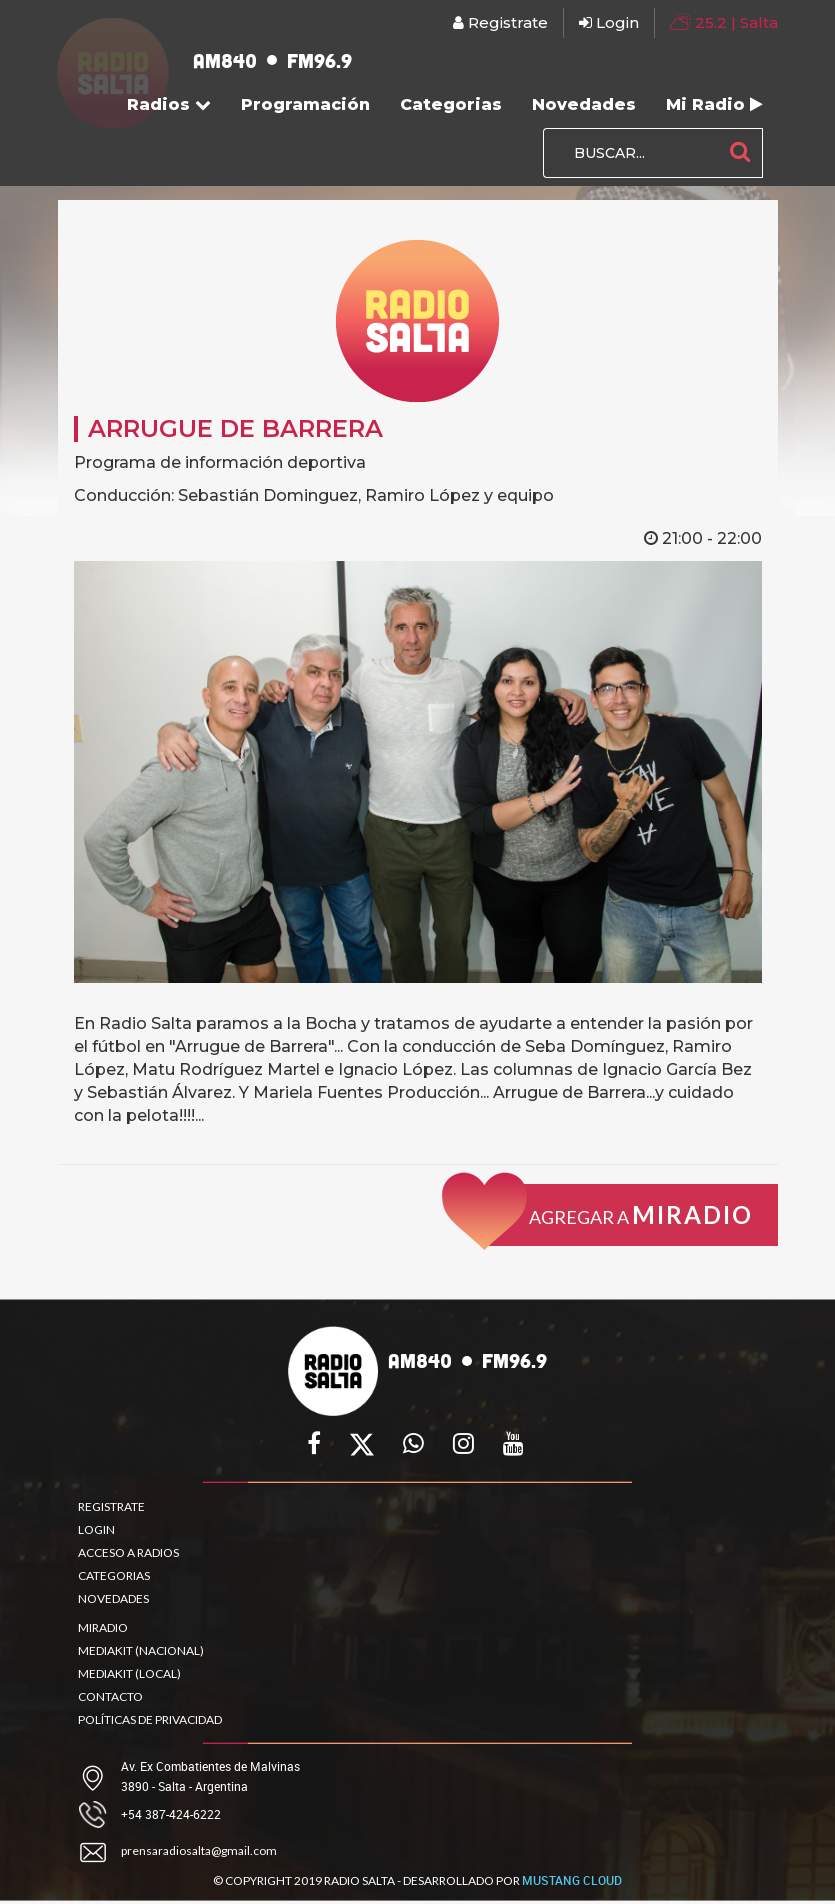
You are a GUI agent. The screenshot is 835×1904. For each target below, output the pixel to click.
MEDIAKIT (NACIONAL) (141, 1650)
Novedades (584, 104)
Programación (305, 104)
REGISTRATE (111, 1506)
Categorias (451, 104)
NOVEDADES (113, 1598)
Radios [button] (169, 104)
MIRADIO (103, 1627)
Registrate (500, 22)
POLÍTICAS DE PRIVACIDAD (150, 1719)
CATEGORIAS (114, 1575)
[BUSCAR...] (630, 153)
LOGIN (96, 1529)
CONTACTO (110, 1696)
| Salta (724, 21)
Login (609, 22)
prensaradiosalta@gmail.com (199, 1850)
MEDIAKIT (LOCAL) (129, 1673)
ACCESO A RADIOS (128, 1552)
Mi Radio (714, 104)
